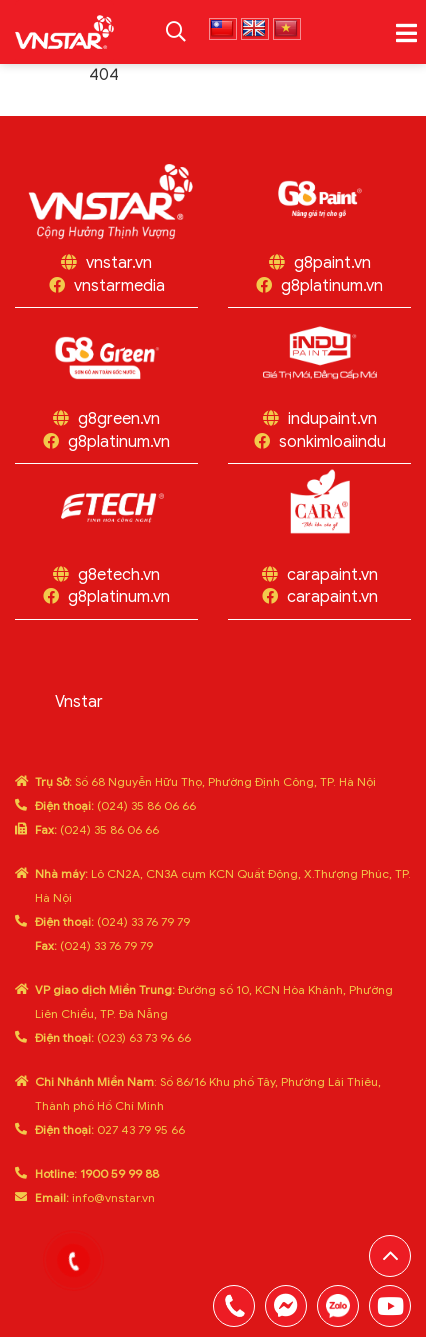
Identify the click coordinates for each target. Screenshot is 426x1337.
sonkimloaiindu (332, 442)
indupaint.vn (332, 419)
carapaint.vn (332, 575)
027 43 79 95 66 (110, 1129)
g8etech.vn (119, 575)
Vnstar (79, 702)
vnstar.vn (119, 263)
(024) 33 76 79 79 (112, 921)
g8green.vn (119, 419)
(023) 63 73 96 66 (113, 1037)
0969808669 (338, 1306)
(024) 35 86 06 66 (115, 805)
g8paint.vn (332, 263)
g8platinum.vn (332, 286)
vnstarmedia (119, 286)
